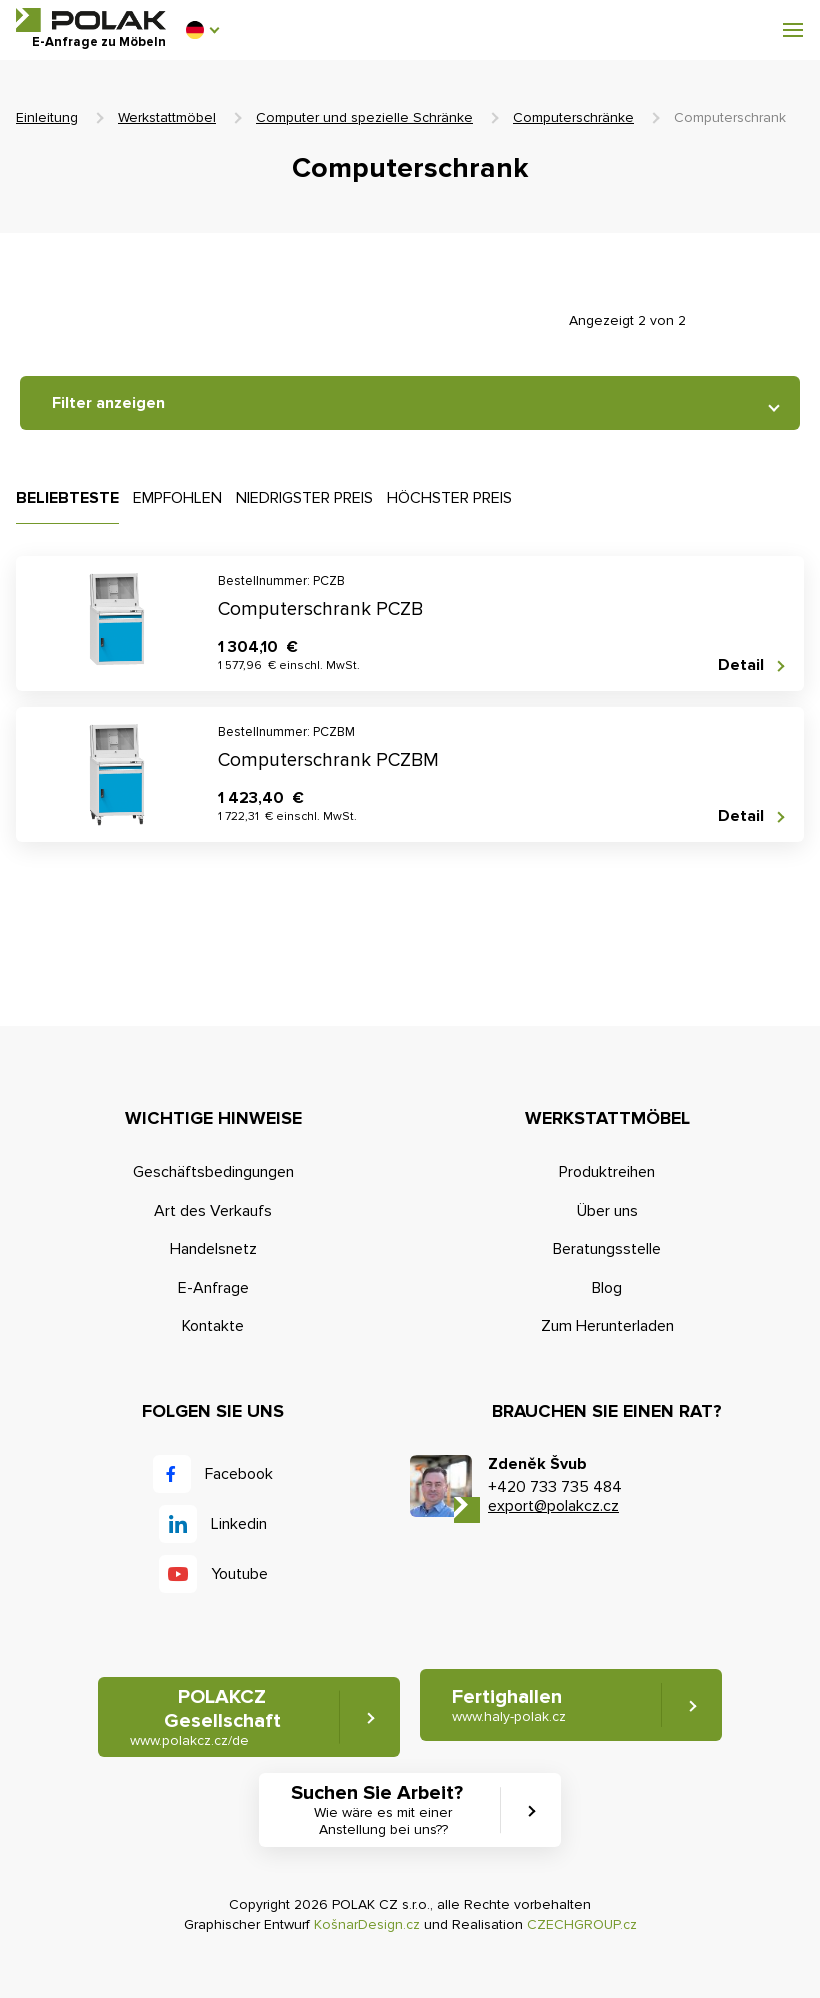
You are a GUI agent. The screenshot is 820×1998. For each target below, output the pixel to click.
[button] (202, 30)
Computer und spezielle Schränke (364, 117)
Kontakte (213, 1326)
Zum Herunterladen (607, 1326)
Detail (741, 665)
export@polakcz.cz (553, 1506)
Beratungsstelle (607, 1249)
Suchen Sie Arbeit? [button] (383, 1810)
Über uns (607, 1211)
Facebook (239, 1474)
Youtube (239, 1574)
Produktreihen (607, 1172)
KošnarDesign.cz (367, 1924)
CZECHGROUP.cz (582, 1924)
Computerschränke (573, 117)
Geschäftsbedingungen (213, 1172)
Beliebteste (67, 498)
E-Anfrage (213, 1288)
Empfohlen (177, 498)
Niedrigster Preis (304, 498)
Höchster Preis (449, 498)
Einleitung (47, 117)
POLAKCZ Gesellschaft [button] (205, 1717)
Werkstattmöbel (167, 117)
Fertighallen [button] (509, 1705)
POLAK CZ (91, 20)
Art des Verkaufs (213, 1211)
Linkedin (239, 1524)
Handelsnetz (213, 1249)
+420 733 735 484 (555, 1487)
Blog (607, 1288)
